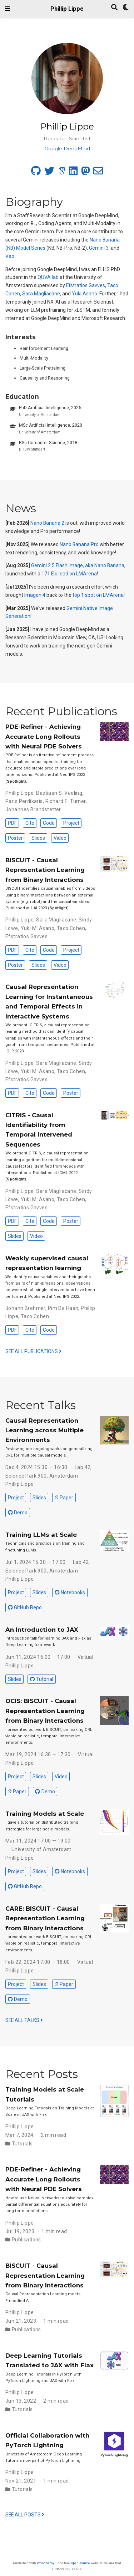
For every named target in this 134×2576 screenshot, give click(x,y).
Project (71, 823)
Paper (64, 1497)
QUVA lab (48, 277)
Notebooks (70, 1592)
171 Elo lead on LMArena (69, 573)
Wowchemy (45, 2563)
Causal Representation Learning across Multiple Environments (44, 1430)
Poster (15, 838)
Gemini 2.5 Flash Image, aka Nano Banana (77, 565)
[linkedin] (73, 173)
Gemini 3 (99, 248)
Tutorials (22, 2143)
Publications (26, 2239)
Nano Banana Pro (79, 544)
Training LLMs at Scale (41, 1534)
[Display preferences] (126, 8)
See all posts (24, 2514)
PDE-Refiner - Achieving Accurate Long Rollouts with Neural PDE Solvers (43, 736)
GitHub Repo (25, 1607)
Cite (29, 823)
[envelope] (98, 173)
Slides (38, 838)
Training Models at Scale (44, 1813)
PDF (12, 823)
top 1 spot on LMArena (98, 595)
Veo (9, 256)
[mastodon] (85, 173)
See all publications (33, 1351)
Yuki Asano (84, 293)
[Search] (114, 8)
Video (60, 838)
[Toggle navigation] (7, 9)
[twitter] (49, 173)
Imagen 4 (34, 595)
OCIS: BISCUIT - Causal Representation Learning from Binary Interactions (45, 1710)
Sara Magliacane (41, 293)
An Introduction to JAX (41, 1629)
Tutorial (41, 1679)
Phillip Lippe (67, 8)
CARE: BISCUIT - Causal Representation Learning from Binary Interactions (45, 1918)
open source (80, 2563)
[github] (36, 173)
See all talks (24, 2020)
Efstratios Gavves (85, 285)
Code (49, 823)
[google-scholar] (61, 173)
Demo (18, 1512)
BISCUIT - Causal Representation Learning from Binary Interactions (45, 870)
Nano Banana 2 (47, 523)
